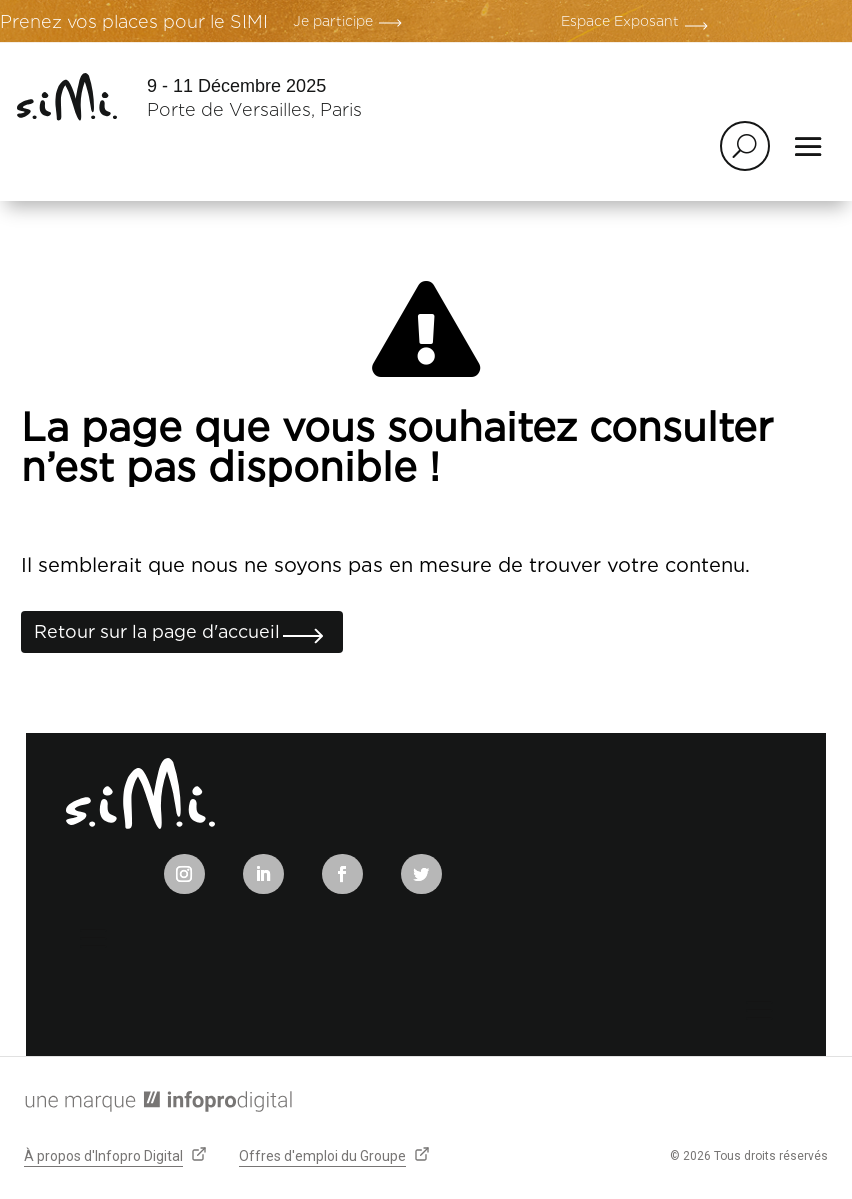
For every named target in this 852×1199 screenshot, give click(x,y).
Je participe (333, 21)
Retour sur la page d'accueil (157, 631)
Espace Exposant (620, 21)
